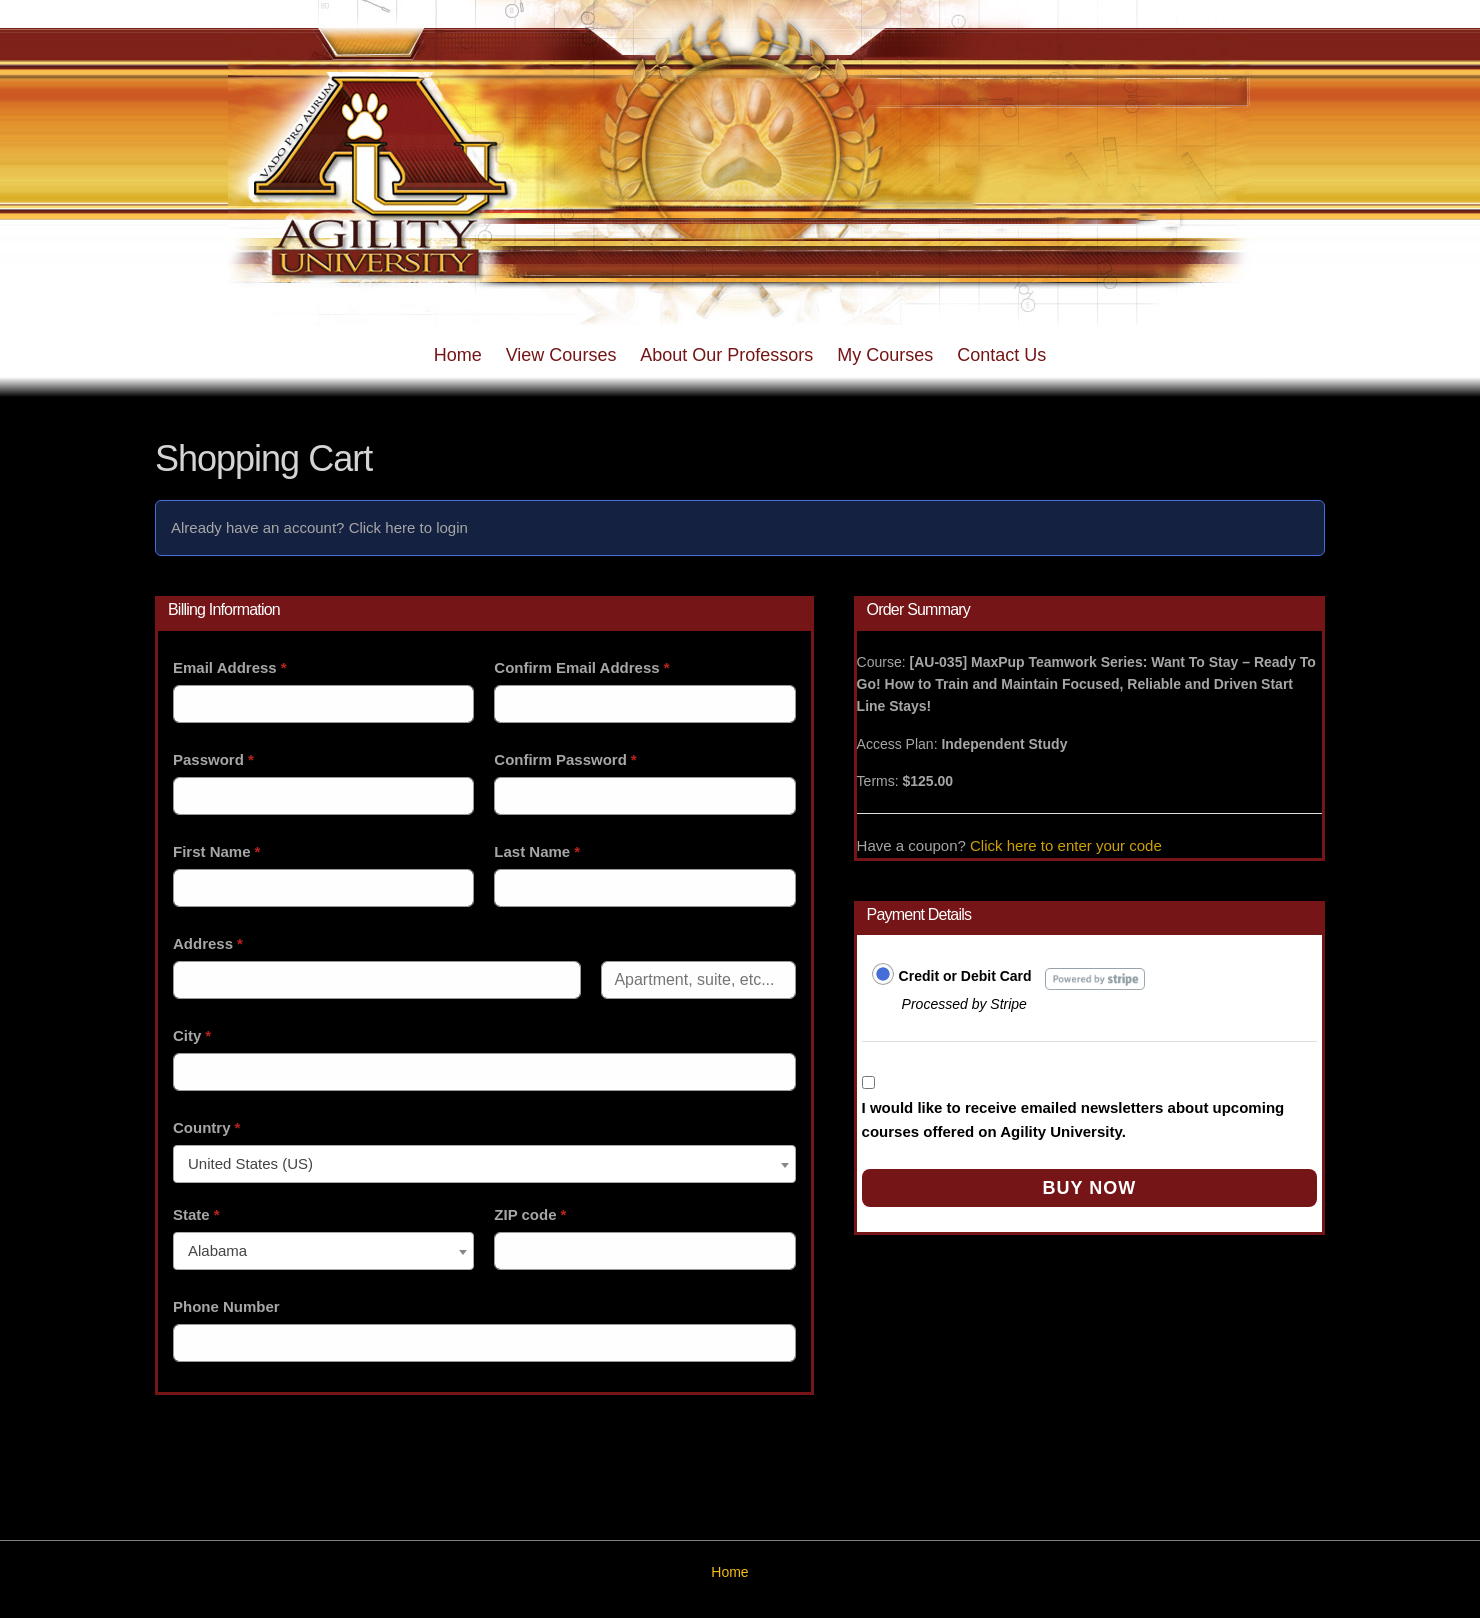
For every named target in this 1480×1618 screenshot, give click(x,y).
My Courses (885, 355)
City (192, 1035)
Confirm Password (565, 759)
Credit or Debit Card (965, 976)
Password (213, 759)
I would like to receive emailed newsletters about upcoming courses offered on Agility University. (1073, 1119)
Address (208, 943)
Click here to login (408, 527)
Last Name (537, 851)
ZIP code (530, 1214)
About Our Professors (726, 355)
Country (206, 1127)
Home (458, 355)
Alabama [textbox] (217, 1250)
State (196, 1214)
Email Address (230, 667)
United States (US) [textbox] (250, 1163)
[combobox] (484, 1164)
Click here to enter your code (1066, 845)
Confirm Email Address (581, 667)
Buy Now (1089, 1188)
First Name (216, 851)
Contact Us (1001, 355)
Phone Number (226, 1306)
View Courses (561, 355)
